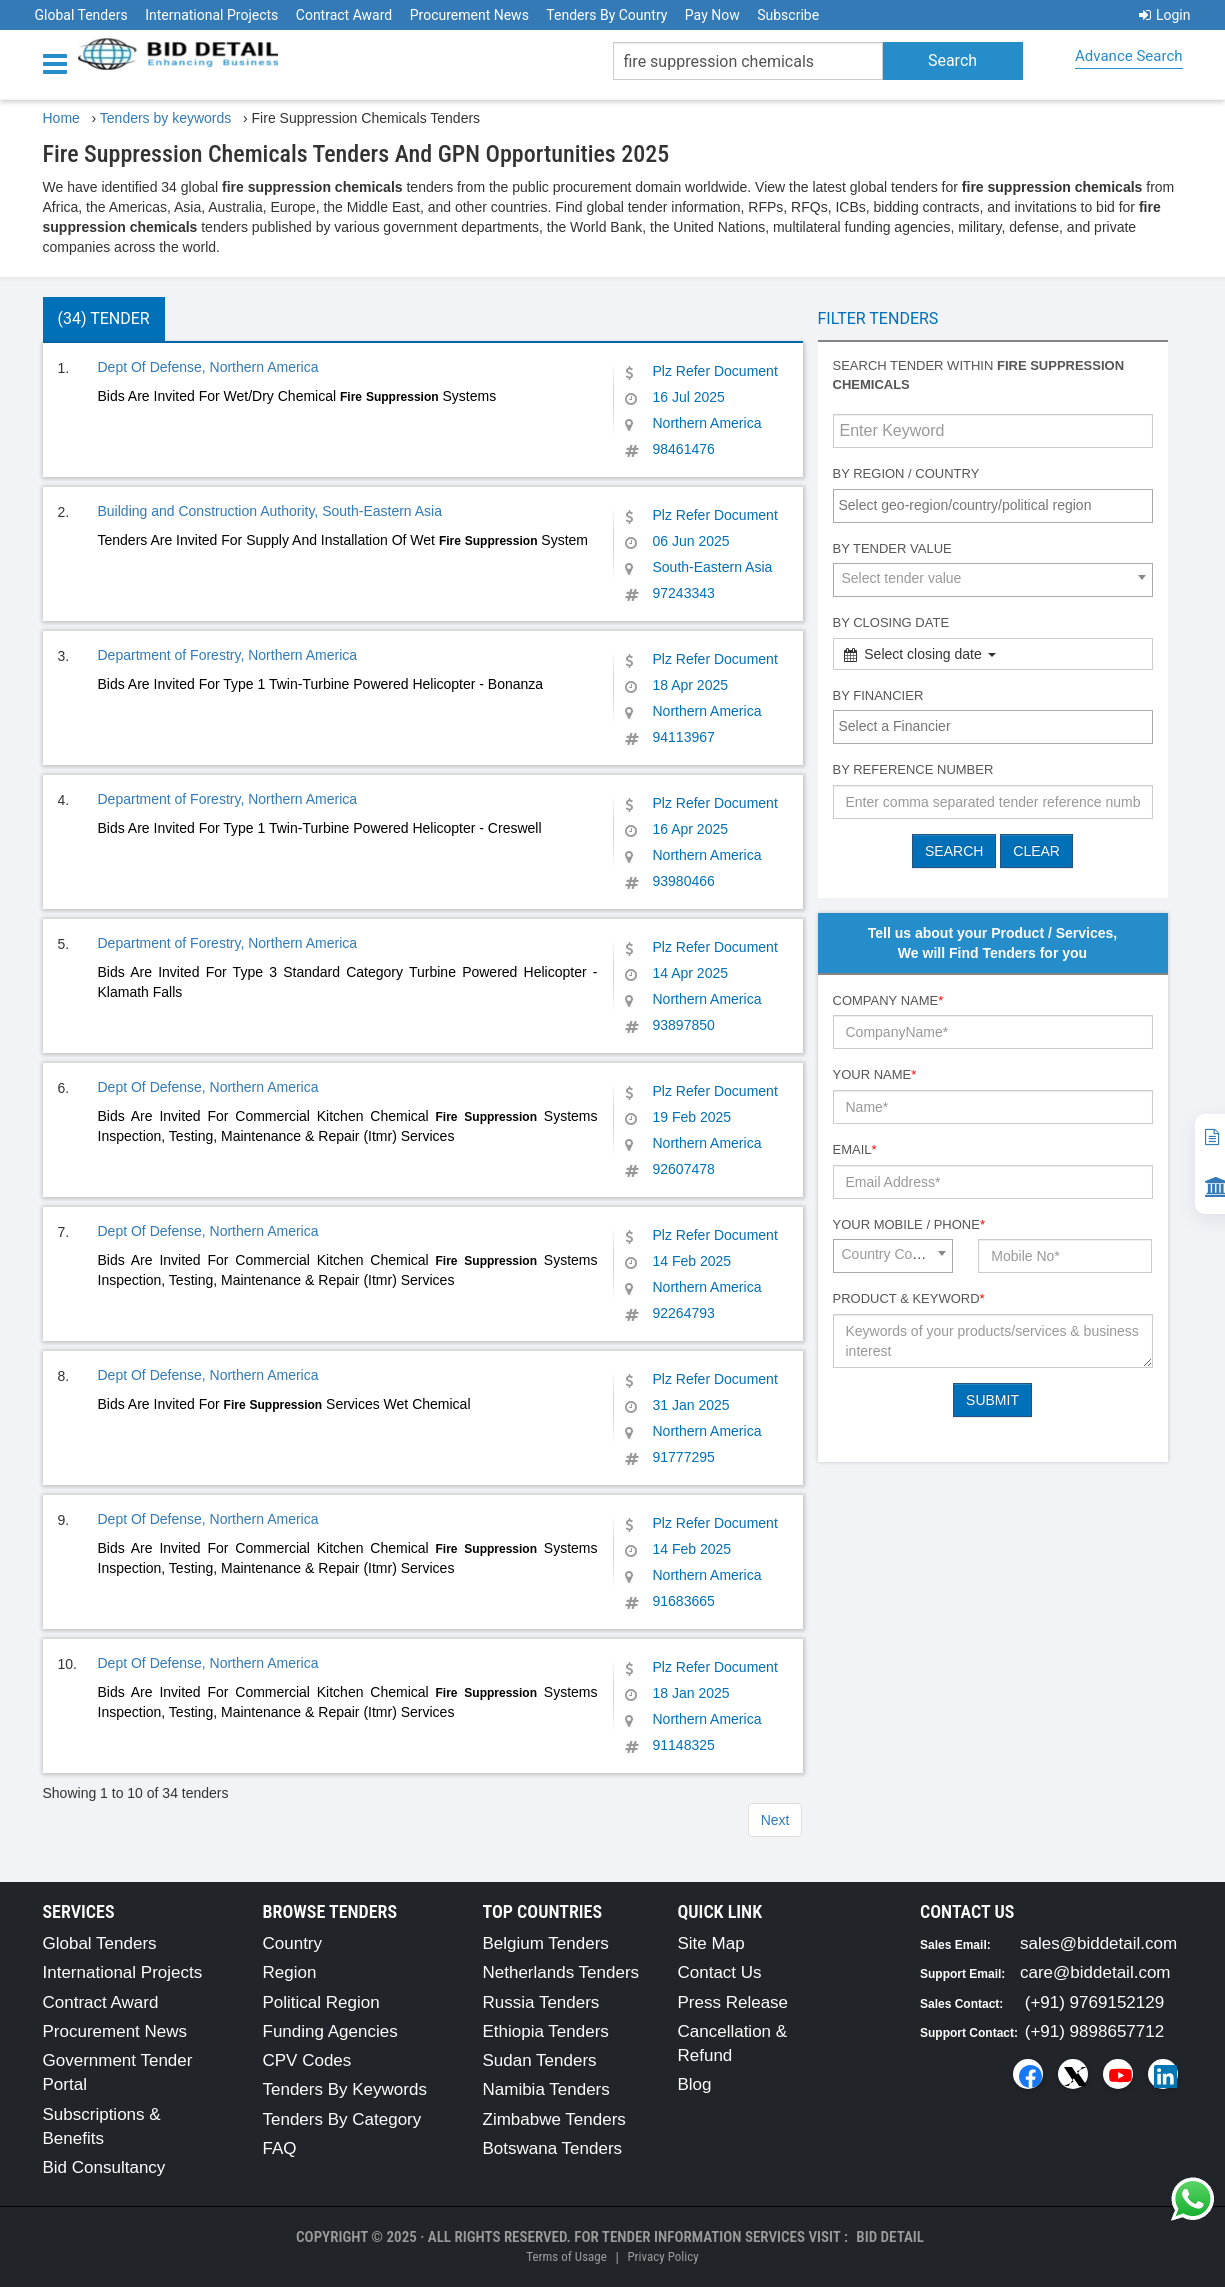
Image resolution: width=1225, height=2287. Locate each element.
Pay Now (712, 15)
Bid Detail (890, 2237)
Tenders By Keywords (345, 2089)
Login (1165, 15)
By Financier (878, 695)
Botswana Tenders (553, 2148)
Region (290, 1972)
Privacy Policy (662, 2256)
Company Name (888, 1000)
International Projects (211, 15)
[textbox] (998, 505)
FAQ (280, 2148)
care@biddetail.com (1095, 1972)
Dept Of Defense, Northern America (208, 367)
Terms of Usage (566, 2256)
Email (855, 1149)
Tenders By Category (342, 2119)
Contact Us (720, 1972)
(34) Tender (104, 318)
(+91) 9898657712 (1094, 2031)
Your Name (875, 1074)
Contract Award (344, 15)
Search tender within (979, 375)
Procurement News (469, 15)
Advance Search (1128, 56)
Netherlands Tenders (561, 1972)
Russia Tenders (541, 2002)
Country (293, 1943)
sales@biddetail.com (1098, 1943)
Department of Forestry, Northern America (228, 655)
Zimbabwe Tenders (554, 2119)
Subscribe (788, 15)
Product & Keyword (909, 1298)
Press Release (733, 2002)
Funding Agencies (330, 2031)
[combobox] (993, 506)
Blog (695, 2084)
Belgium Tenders (546, 1943)
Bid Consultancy (104, 2167)
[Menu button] (60, 62)
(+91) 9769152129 (1094, 2002)
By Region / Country (906, 473)
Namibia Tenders (546, 2089)
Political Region (321, 2002)
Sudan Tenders (540, 2060)
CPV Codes (307, 2060)
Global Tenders (81, 15)
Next (775, 1820)
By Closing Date (891, 622)
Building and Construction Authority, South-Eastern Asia (270, 511)
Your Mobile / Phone (909, 1224)
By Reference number (913, 769)
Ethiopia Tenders (546, 2031)
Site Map (711, 1943)
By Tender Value (892, 548)
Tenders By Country (606, 15)
